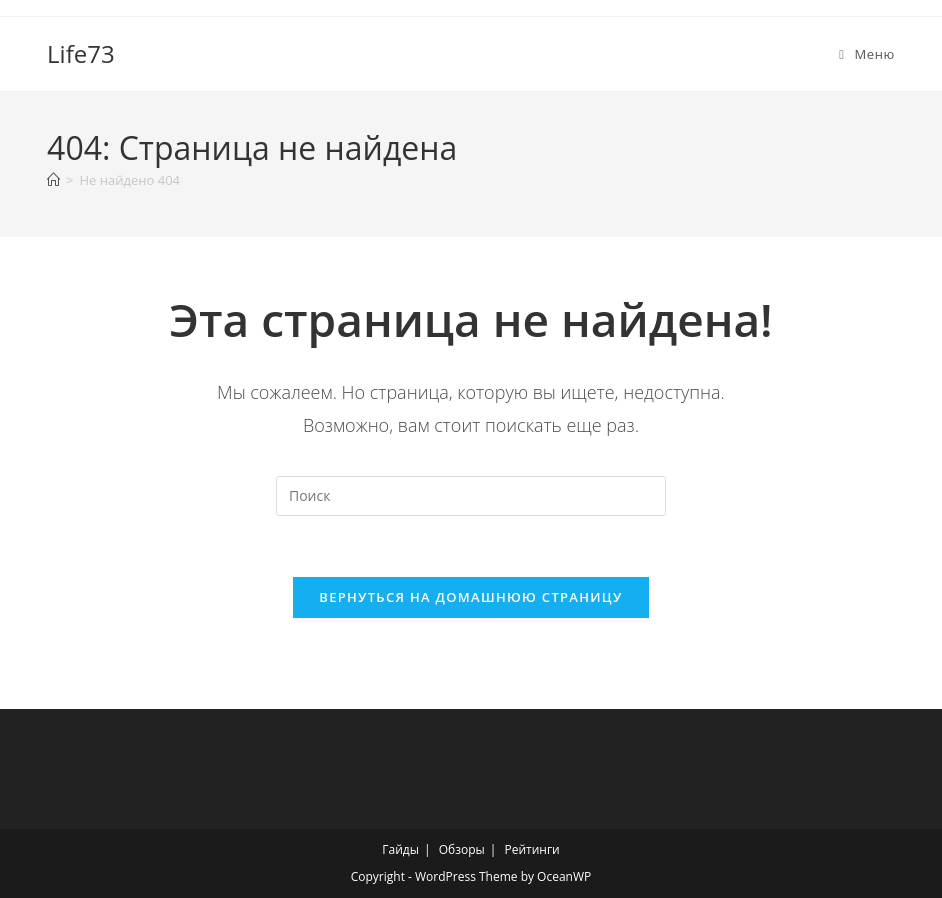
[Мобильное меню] (867, 54)
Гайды (400, 849)
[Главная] (53, 180)
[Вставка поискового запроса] (471, 496)
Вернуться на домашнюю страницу (470, 597)
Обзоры (462, 849)
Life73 (81, 53)
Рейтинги (531, 849)
